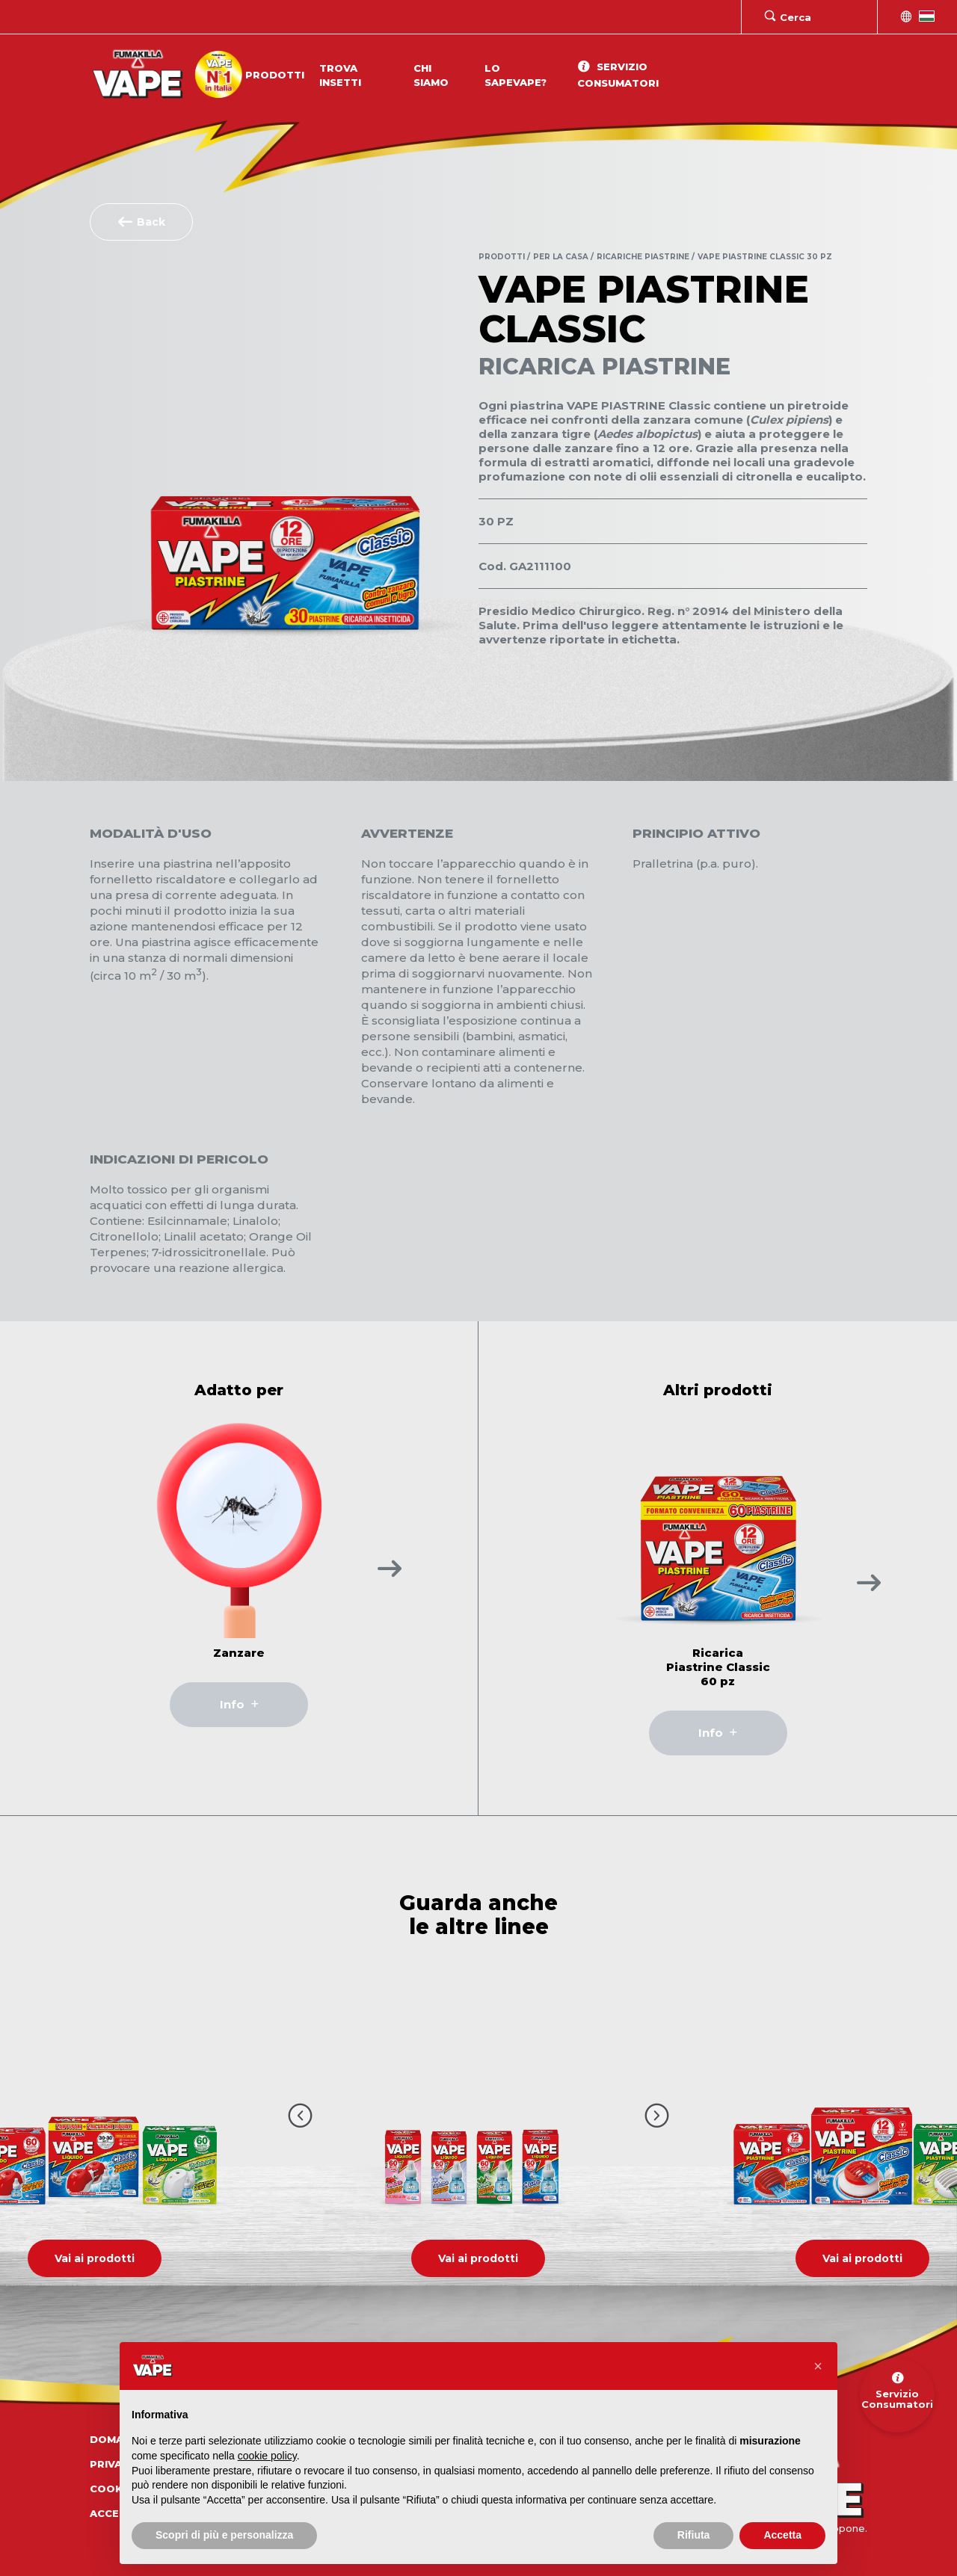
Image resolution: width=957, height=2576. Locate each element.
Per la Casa (560, 257)
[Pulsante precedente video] (300, 2115)
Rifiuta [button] (693, 2535)
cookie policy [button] (267, 2456)
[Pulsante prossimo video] (657, 2115)
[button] (818, 2366)
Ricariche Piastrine (643, 257)
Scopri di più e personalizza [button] (224, 2535)
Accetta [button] (782, 2535)
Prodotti (274, 75)
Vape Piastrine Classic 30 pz (765, 257)
